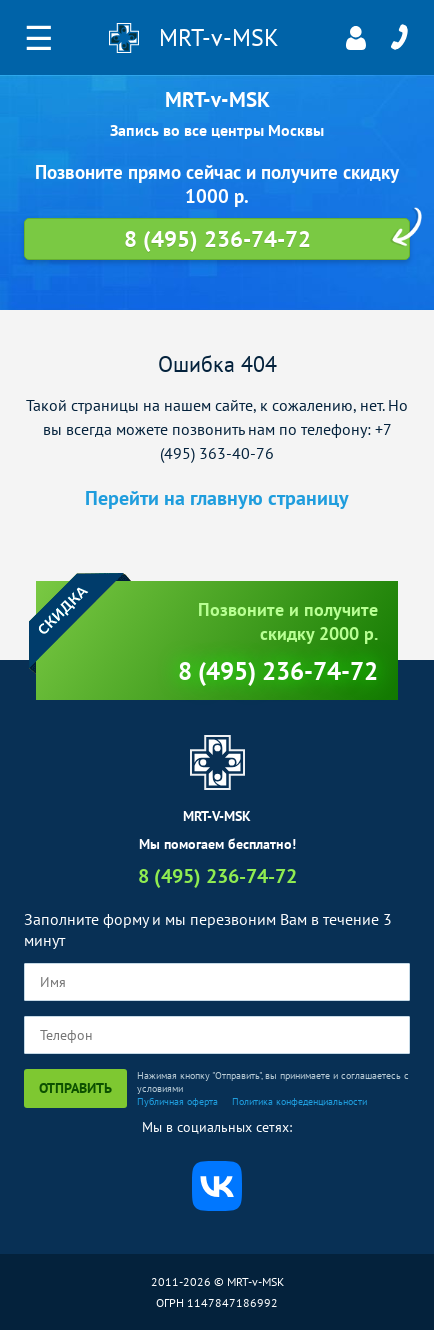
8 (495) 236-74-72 (399, 38)
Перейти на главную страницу (217, 498)
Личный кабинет (356, 38)
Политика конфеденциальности (299, 1101)
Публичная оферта (177, 1101)
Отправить (75, 1088)
